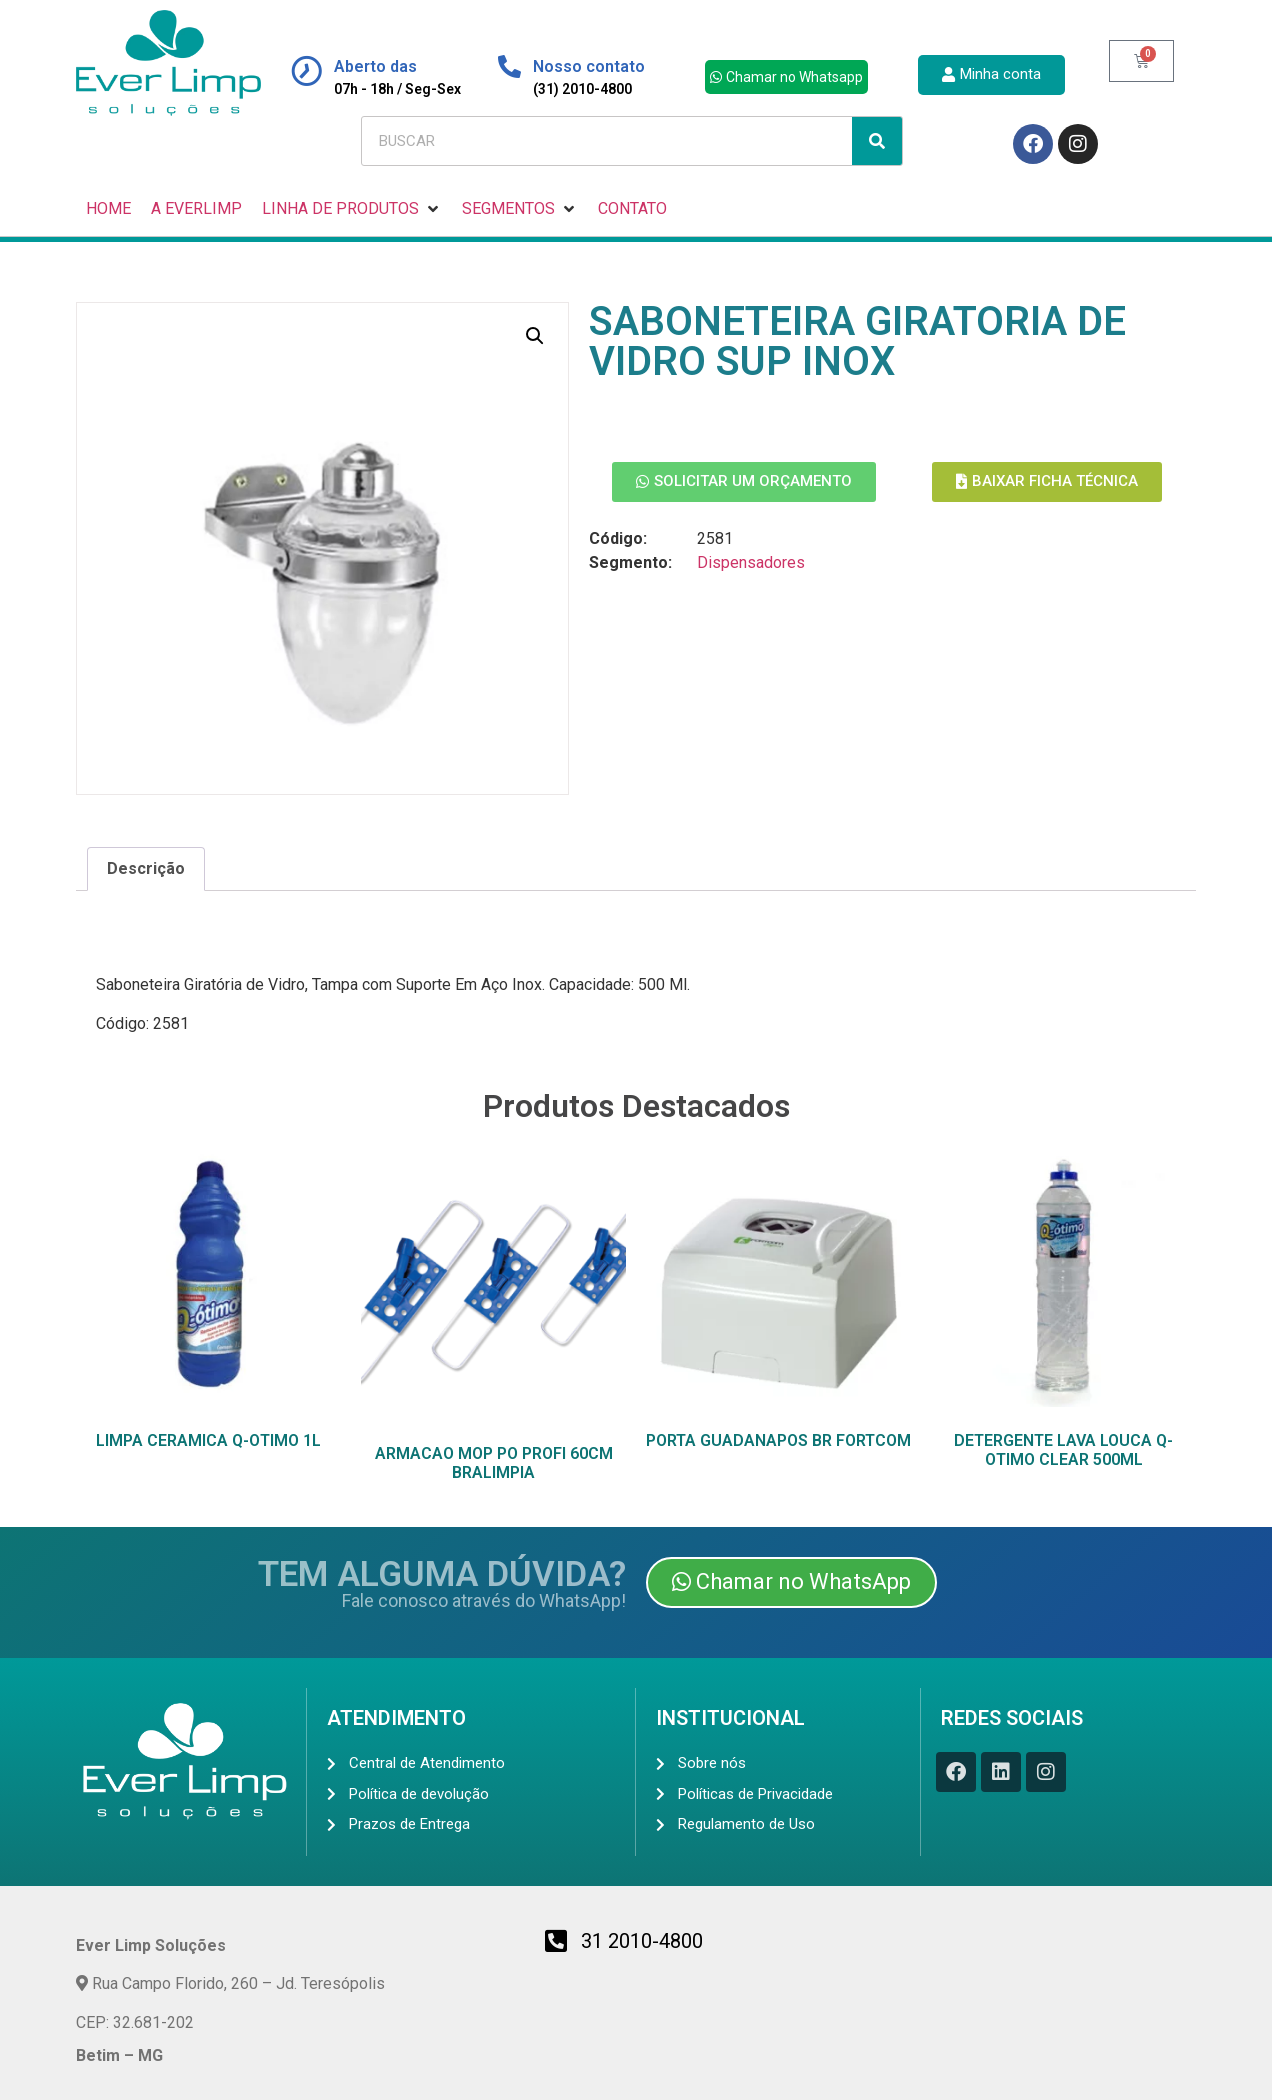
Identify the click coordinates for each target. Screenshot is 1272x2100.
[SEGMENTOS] (520, 209)
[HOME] (108, 209)
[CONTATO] (632, 209)
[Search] (877, 141)
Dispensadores (751, 562)
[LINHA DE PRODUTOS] (352, 209)
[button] (535, 336)
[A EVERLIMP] (196, 209)
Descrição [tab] (146, 868)
